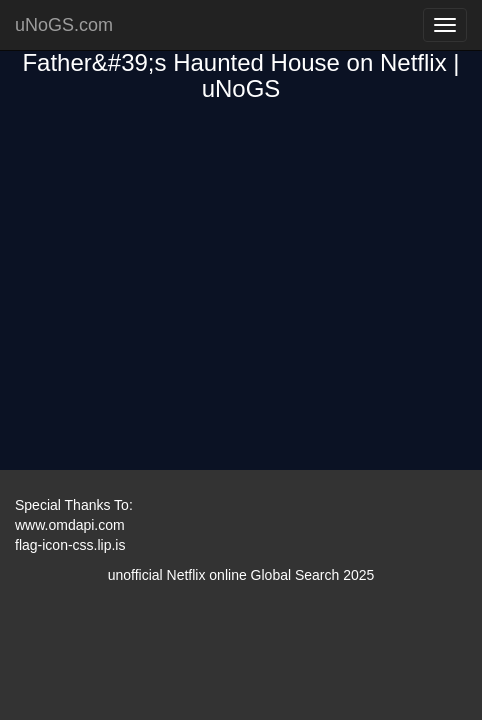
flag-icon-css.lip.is (70, 545)
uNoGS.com (64, 25)
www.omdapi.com (70, 525)
